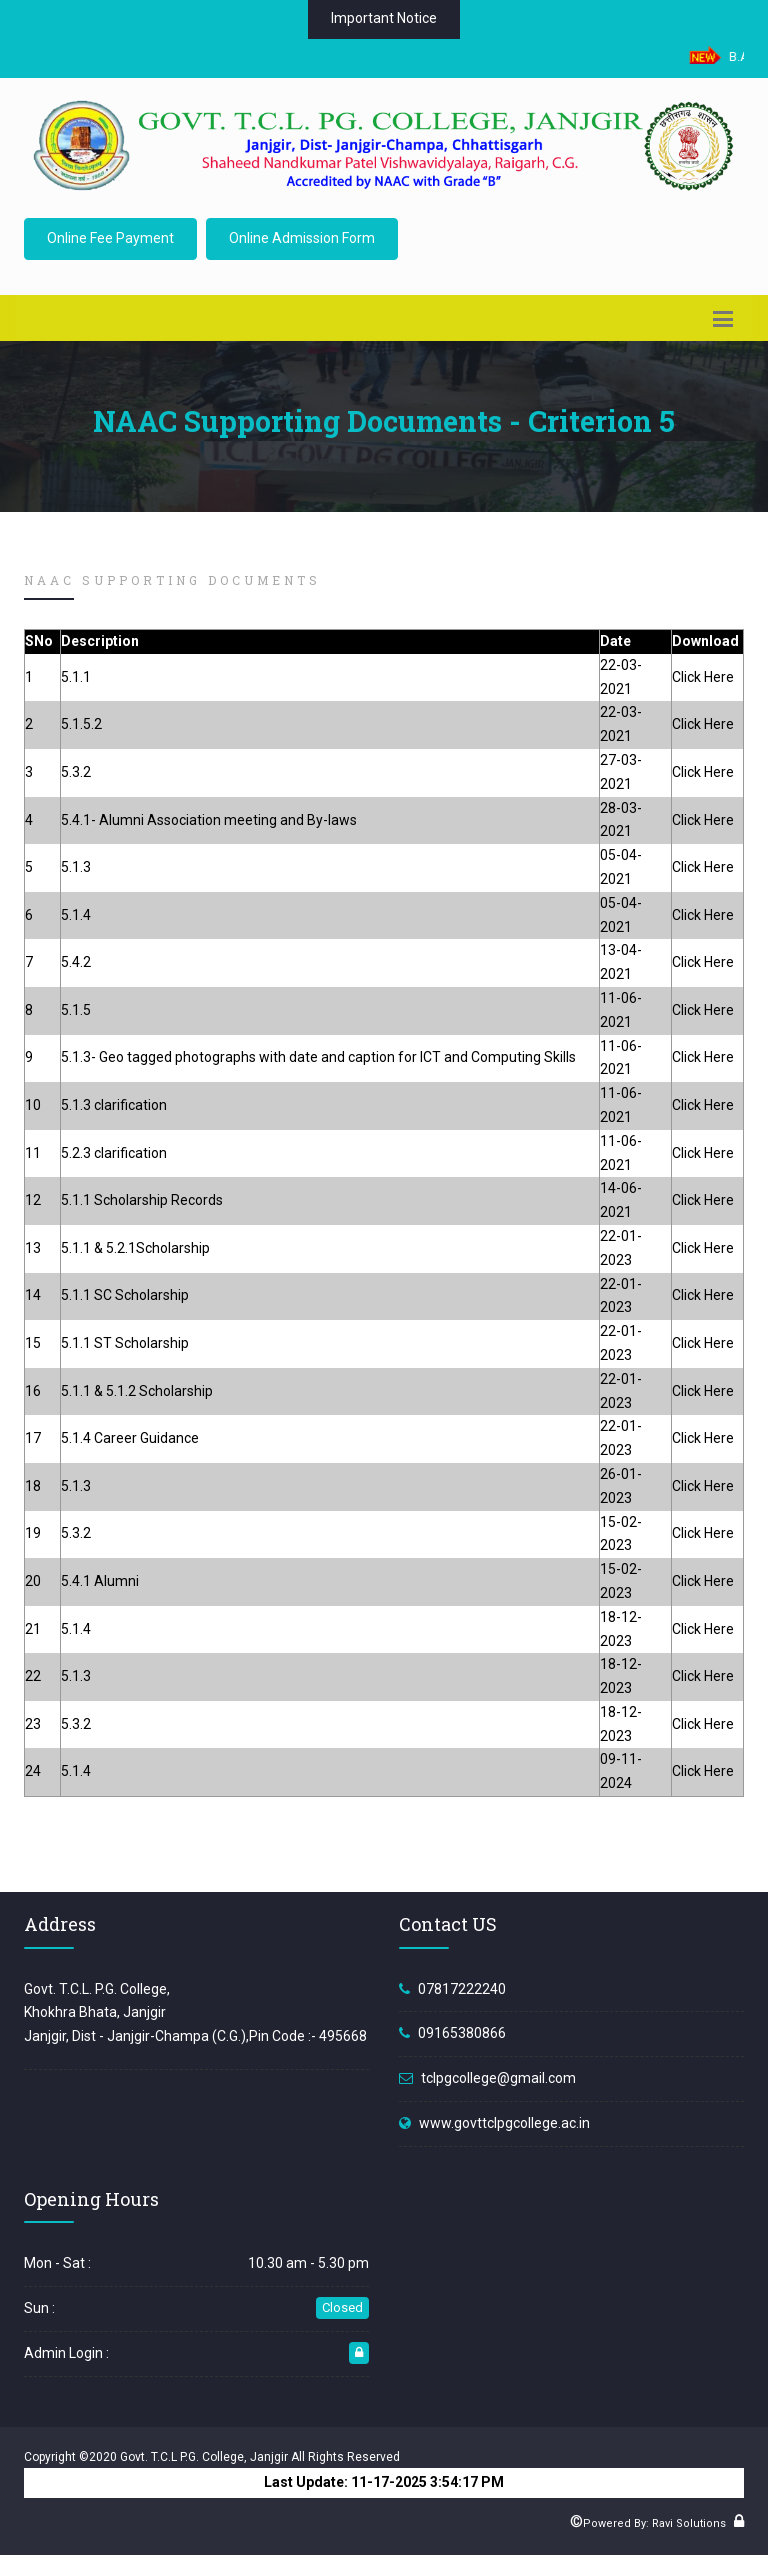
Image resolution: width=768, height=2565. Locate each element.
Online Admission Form (302, 238)
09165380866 (462, 2033)
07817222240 (462, 1989)
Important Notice (384, 18)
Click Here (703, 677)
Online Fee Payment (110, 238)
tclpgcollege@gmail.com (498, 2078)
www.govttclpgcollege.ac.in (504, 2123)
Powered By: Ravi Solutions (654, 2523)
